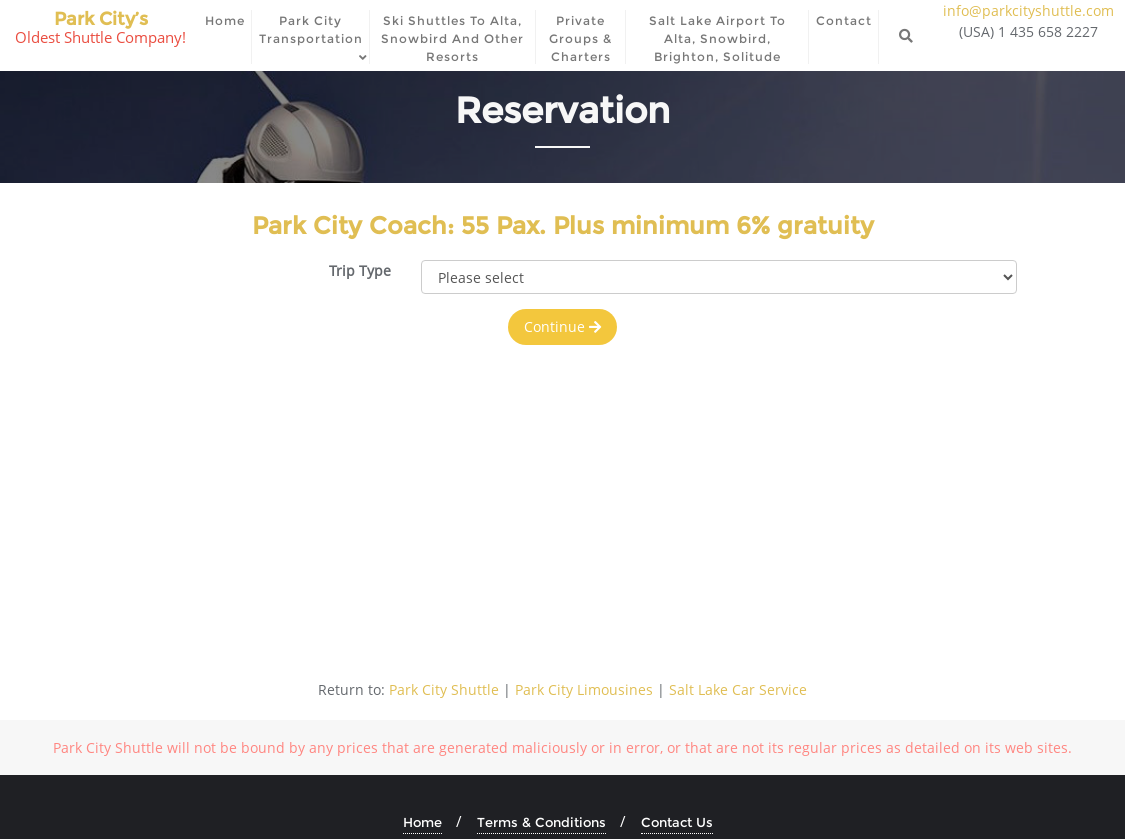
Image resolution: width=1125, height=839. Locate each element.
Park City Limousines (584, 689)
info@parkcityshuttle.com (1028, 10)
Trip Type (360, 270)
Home (422, 822)
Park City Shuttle (444, 689)
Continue (562, 326)
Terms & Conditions (541, 822)
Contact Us (677, 822)
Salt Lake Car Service (738, 689)
